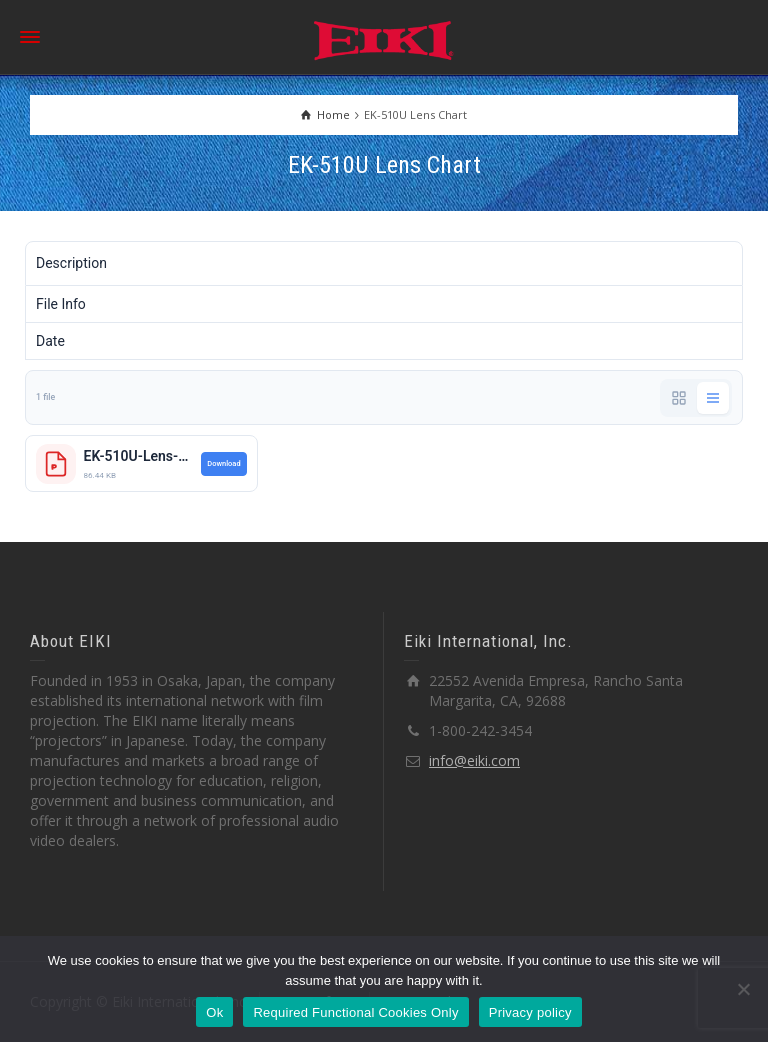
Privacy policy (530, 1012)
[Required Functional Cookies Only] (743, 989)
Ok (214, 1012)
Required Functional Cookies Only (355, 1012)
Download (223, 463)
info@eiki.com (474, 760)
